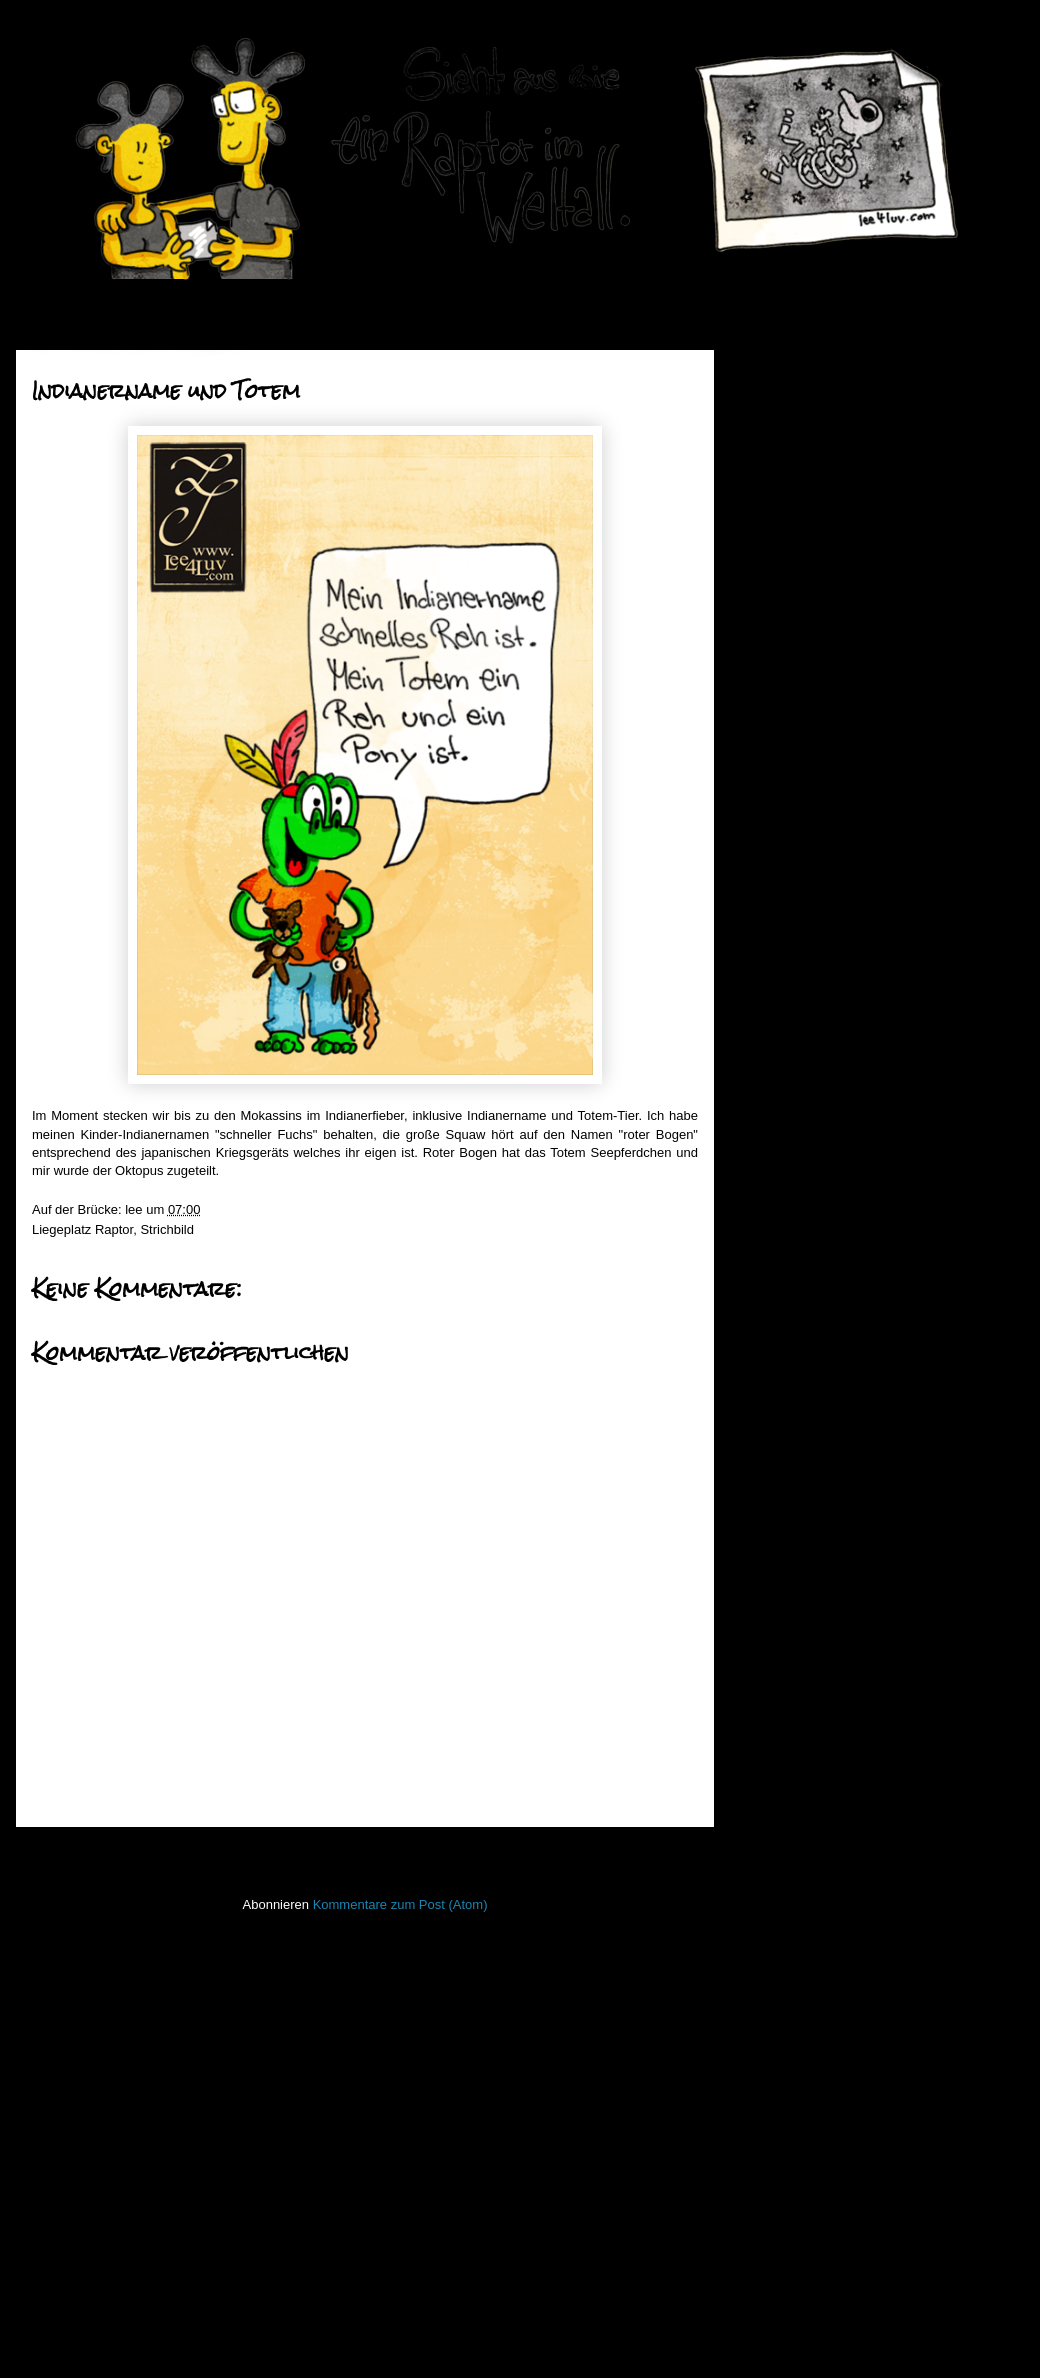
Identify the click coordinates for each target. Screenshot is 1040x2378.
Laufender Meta (792, 1798)
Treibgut (770, 2123)
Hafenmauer (783, 1679)
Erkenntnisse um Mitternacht (861, 1190)
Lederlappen (783, 1827)
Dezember (815, 519)
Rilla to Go (809, 1038)
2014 (783, 1345)
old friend (805, 1114)
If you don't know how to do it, (864, 1139)
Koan (762, 1768)
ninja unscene (787, 1886)
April (798, 722)
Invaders (772, 1738)
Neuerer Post (78, 1853)
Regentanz (810, 1089)
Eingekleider (815, 1165)
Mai (795, 696)
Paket (795, 1215)
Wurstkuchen (817, 1063)
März (799, 747)
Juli (794, 646)
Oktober (808, 570)
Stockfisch (776, 2064)
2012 (783, 1396)
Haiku (763, 1709)
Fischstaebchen (792, 1650)
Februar (807, 772)
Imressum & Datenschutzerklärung (846, 2208)
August (805, 620)
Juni (796, 671)
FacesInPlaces (789, 1620)
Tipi (789, 911)
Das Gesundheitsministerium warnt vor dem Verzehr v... (862, 1274)
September (816, 595)
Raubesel (806, 937)
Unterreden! (813, 1241)
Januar (804, 798)
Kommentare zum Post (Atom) (400, 1904)
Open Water (782, 1916)
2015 (783, 497)
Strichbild (166, 1229)
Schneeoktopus (824, 886)
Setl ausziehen (821, 962)
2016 (783, 471)
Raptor (114, 1229)
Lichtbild (771, 1857)
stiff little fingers (791, 2034)
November (815, 544)
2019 (783, 395)
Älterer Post (657, 1853)
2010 (783, 1447)
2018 (783, 421)
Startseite (370, 1853)
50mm (765, 1561)
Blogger (569, 2338)
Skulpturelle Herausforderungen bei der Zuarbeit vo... (871, 853)
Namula (801, 1307)
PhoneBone (781, 1945)
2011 (783, 1421)
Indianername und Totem (851, 820)
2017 (783, 446)
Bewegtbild (779, 1590)
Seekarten (776, 2005)
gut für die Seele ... (833, 1013)
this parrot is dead (830, 987)
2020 (783, 370)
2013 (783, 1371)
